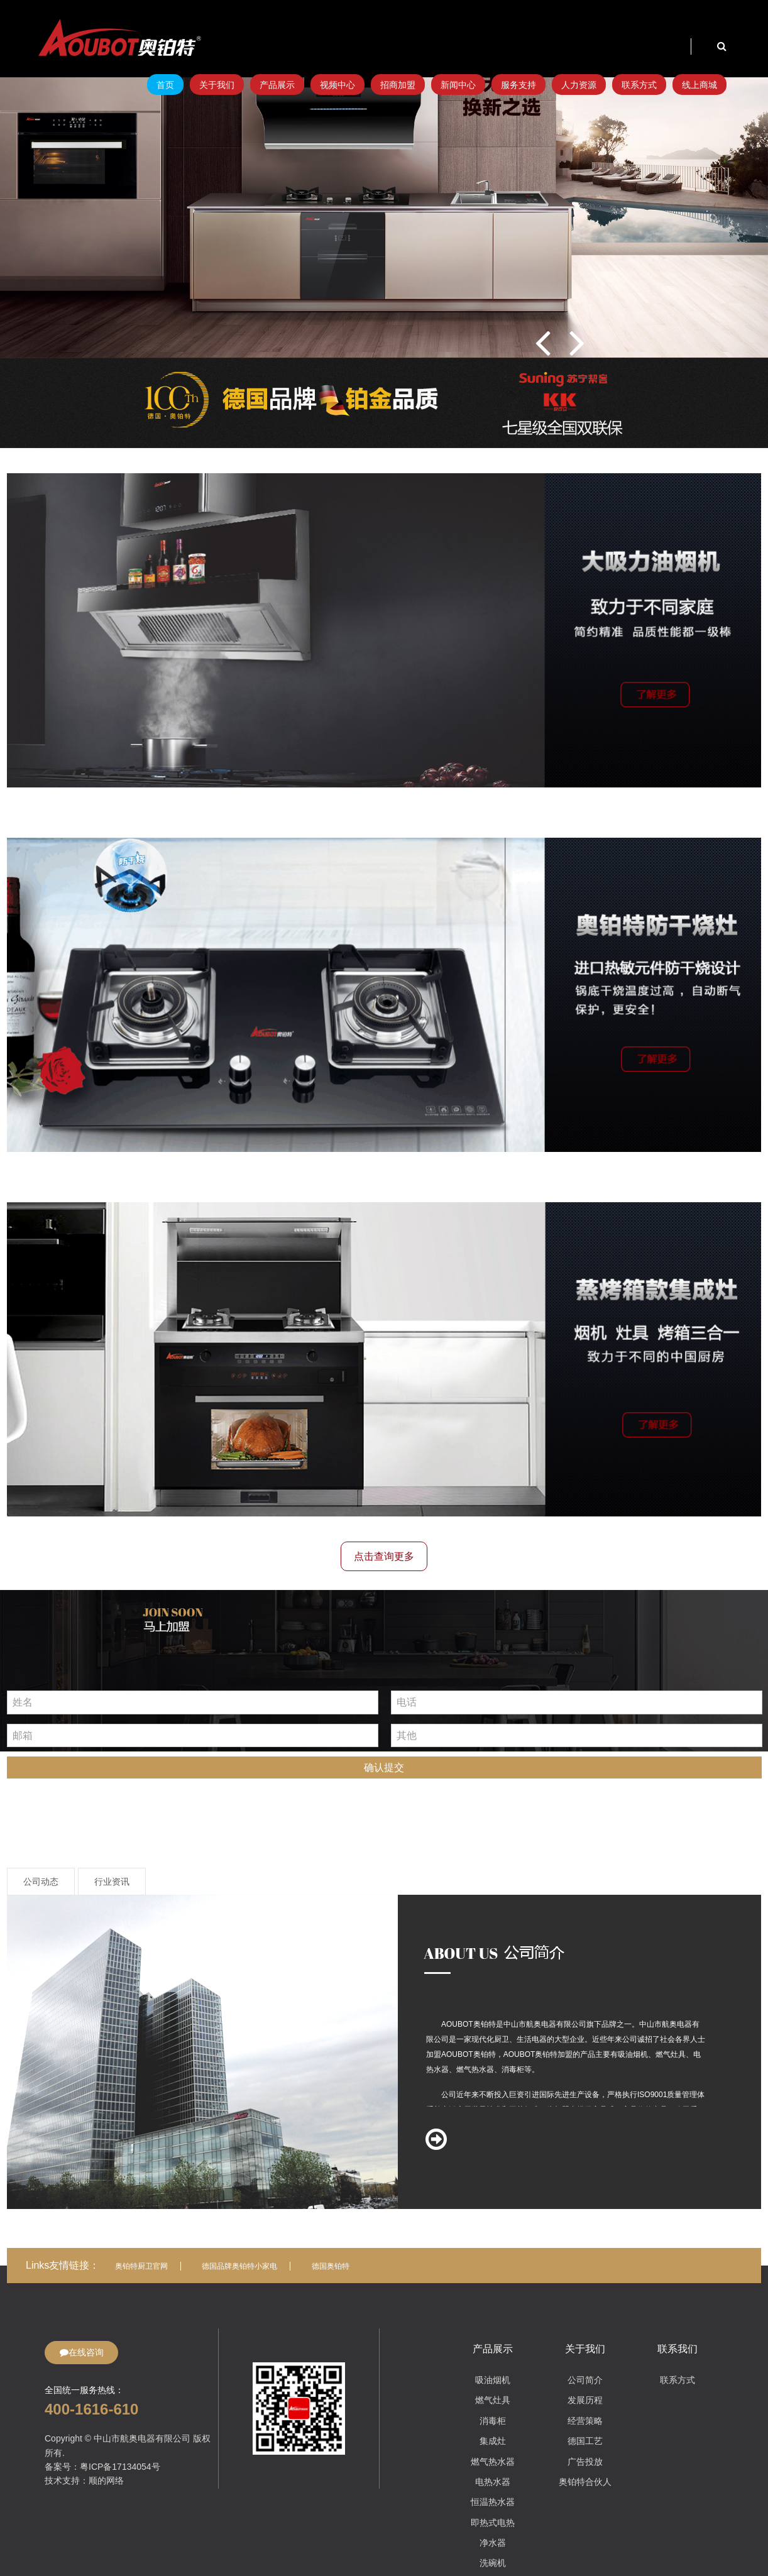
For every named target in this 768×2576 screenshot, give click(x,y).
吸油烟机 (492, 2380)
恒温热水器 (493, 2502)
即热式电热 (493, 2523)
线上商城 (699, 85)
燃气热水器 (493, 2462)
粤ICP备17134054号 (120, 2467)
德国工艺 (585, 2441)
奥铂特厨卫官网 (141, 2266)
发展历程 (585, 2400)
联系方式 (639, 85)
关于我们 (216, 85)
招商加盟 (397, 85)
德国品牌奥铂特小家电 (239, 2266)
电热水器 (492, 2482)
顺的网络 (106, 2480)
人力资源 (578, 85)
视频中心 (337, 85)
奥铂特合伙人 (585, 2482)
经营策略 (585, 2421)
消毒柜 (493, 2421)
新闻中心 (458, 85)
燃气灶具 (492, 2400)
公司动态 (40, 1882)
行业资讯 (111, 1882)
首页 (165, 85)
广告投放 (585, 2462)
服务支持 (518, 85)
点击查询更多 (384, 1556)
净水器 (493, 2543)
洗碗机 (493, 2563)
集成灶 (493, 2441)
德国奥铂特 (330, 2266)
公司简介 (585, 2380)
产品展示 (277, 85)
